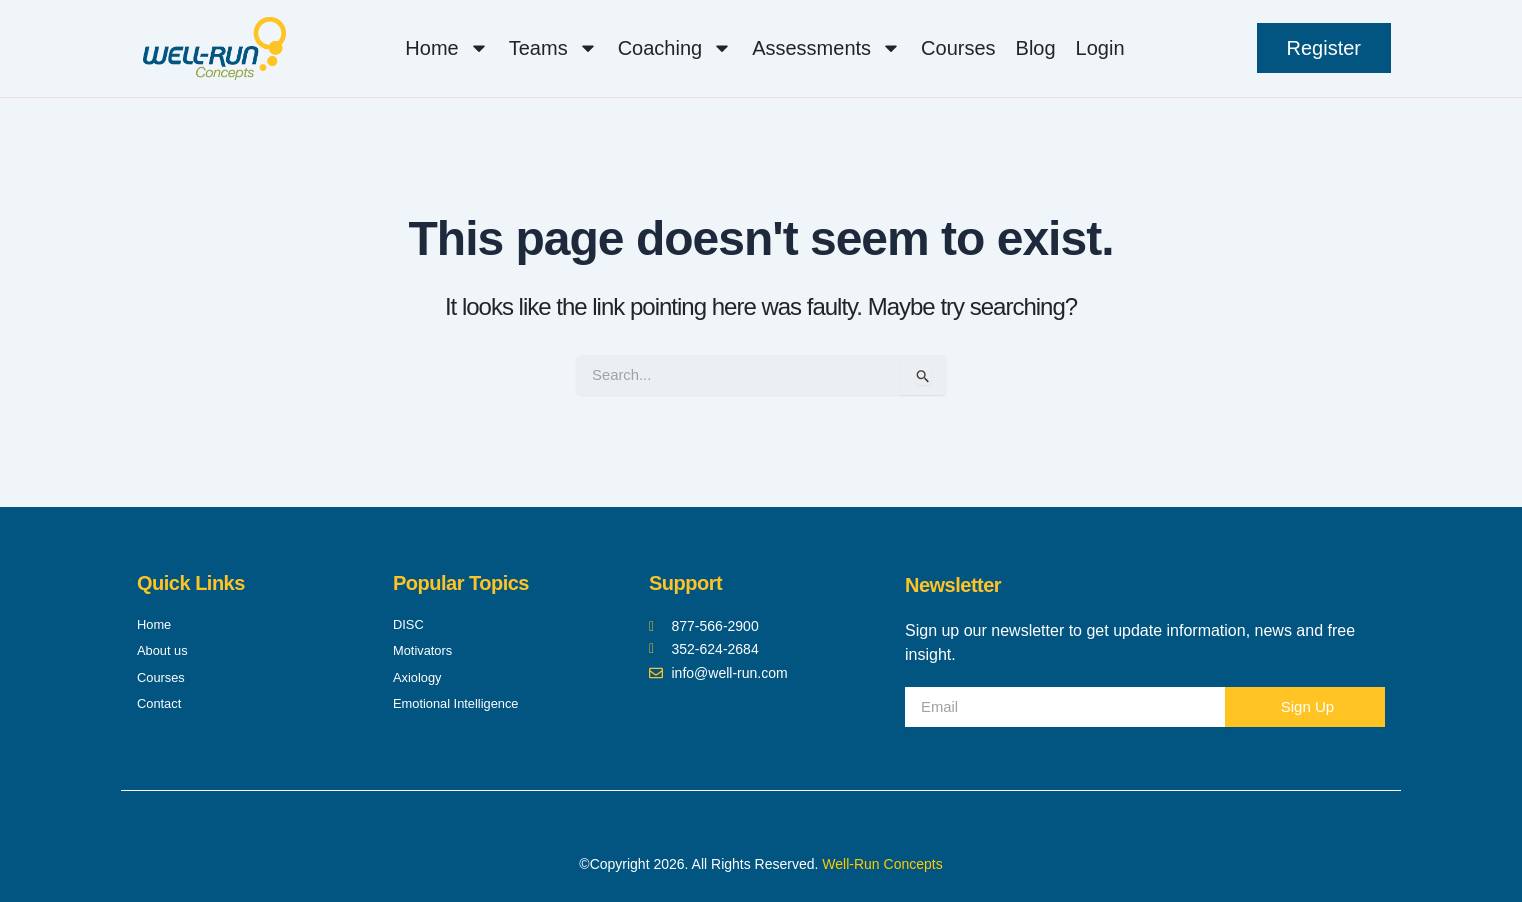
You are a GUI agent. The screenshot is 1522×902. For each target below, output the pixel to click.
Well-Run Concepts (882, 864)
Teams (553, 48)
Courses (958, 48)
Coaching (675, 48)
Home (446, 48)
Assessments (826, 48)
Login (1100, 48)
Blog (1036, 48)
